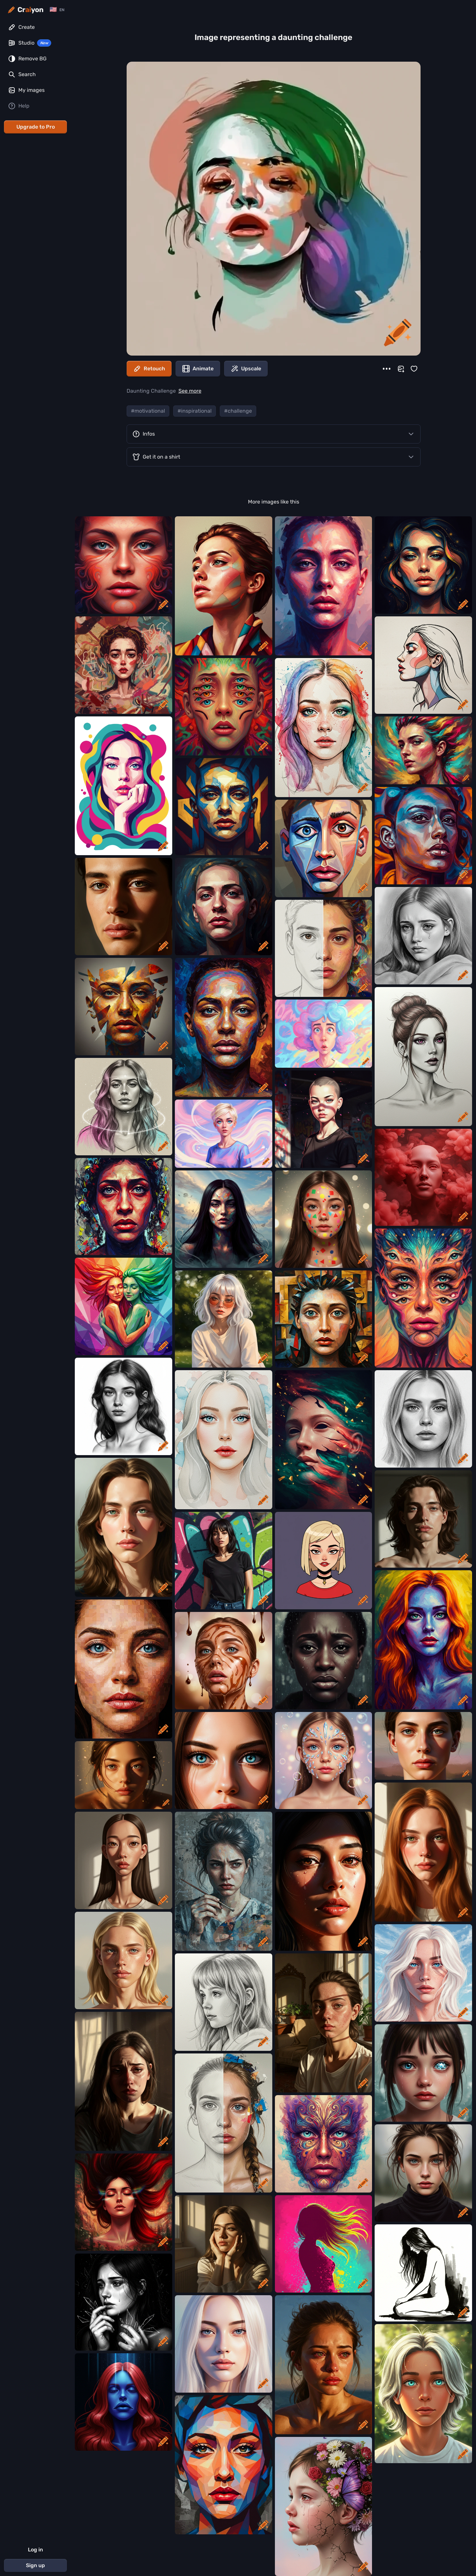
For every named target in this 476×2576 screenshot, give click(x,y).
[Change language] (57, 9)
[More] (386, 369)
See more (189, 391)
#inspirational (194, 411)
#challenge (238, 411)
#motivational (148, 411)
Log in (35, 2549)
